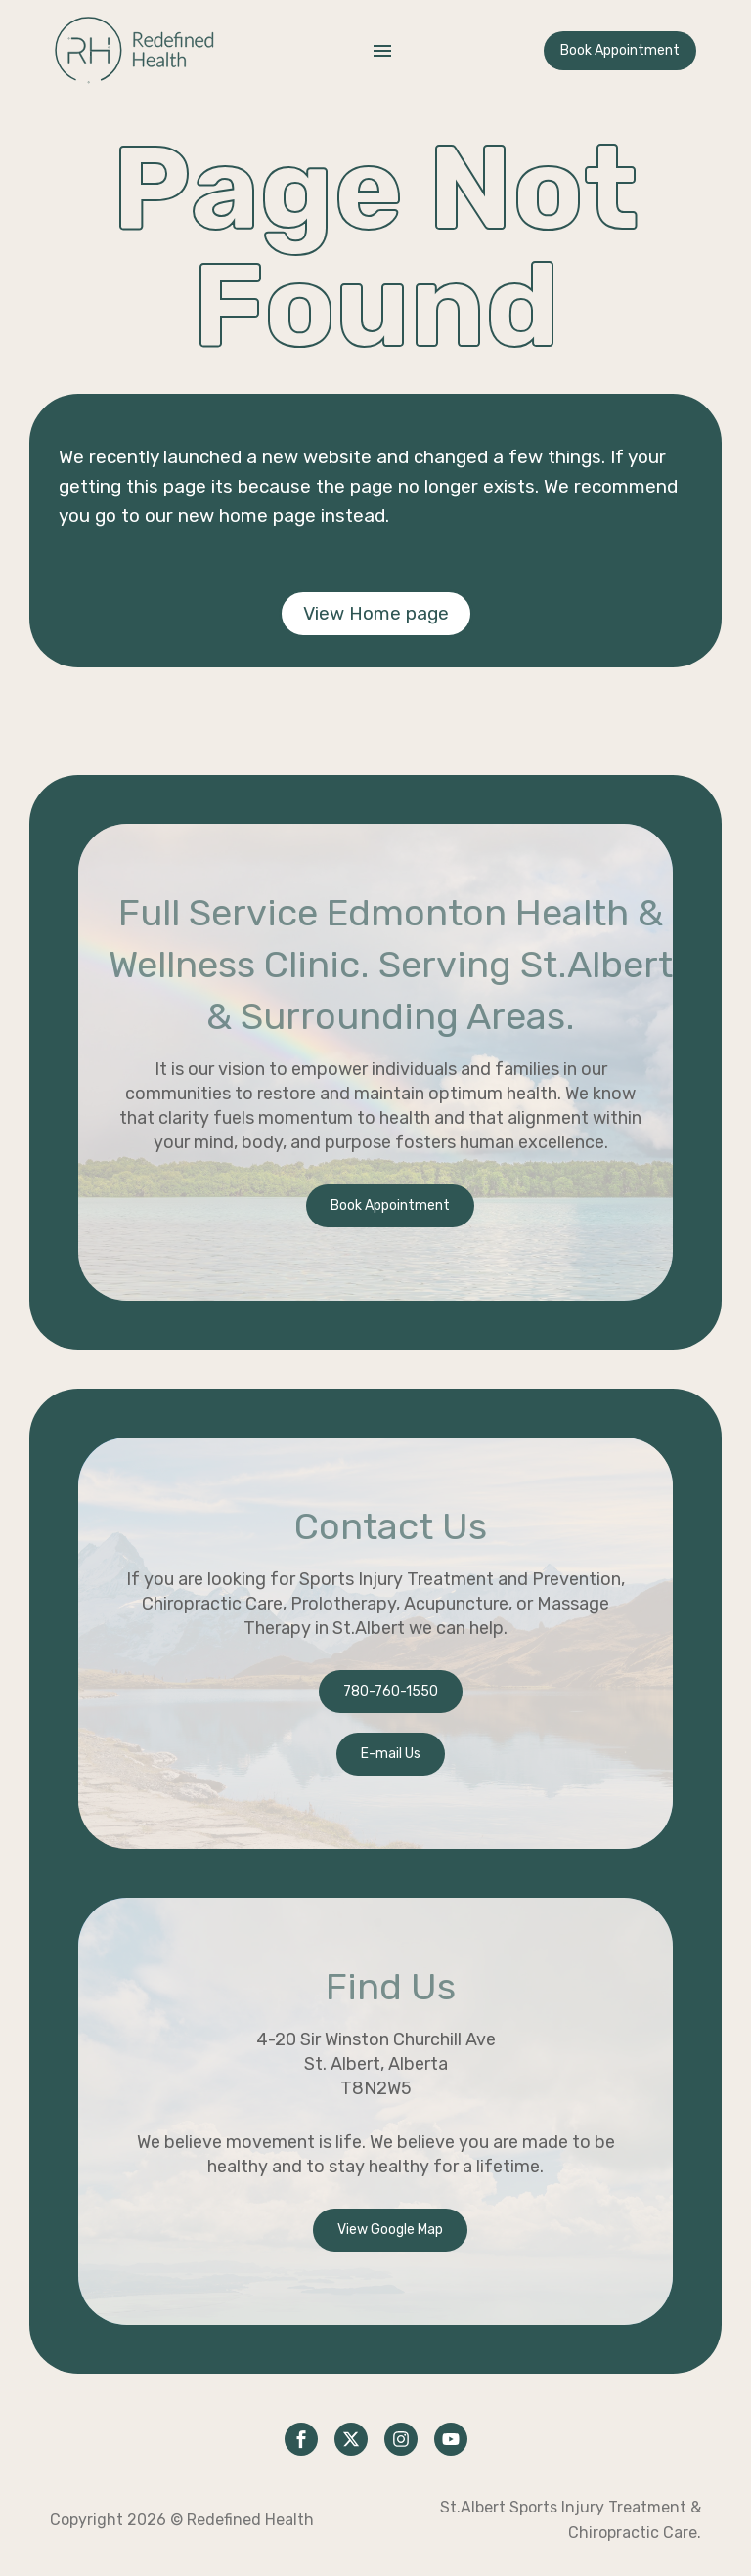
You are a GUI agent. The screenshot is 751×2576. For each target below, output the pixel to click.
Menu (382, 51)
